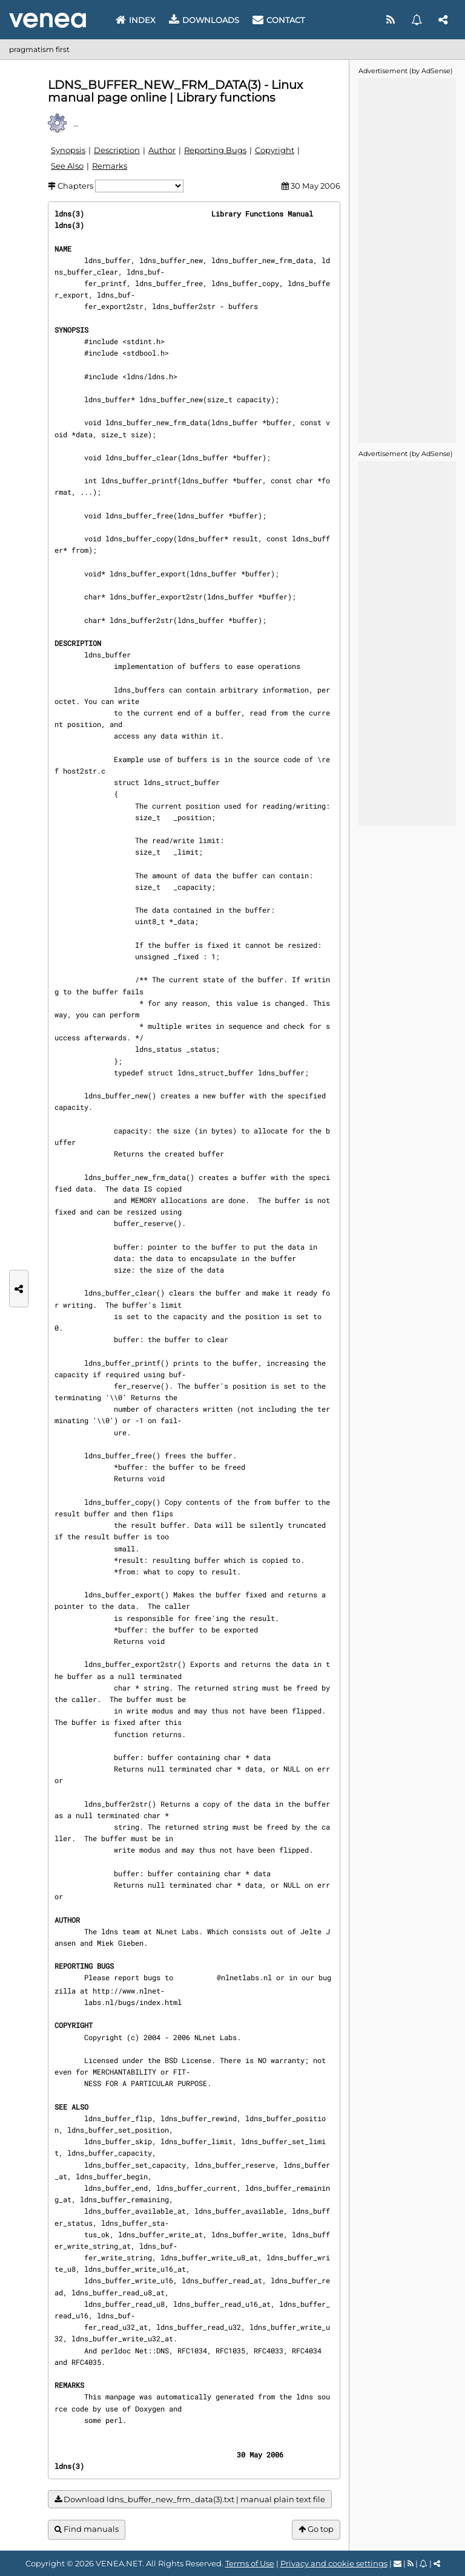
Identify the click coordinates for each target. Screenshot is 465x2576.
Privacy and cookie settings (334, 2563)
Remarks (109, 166)
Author (162, 150)
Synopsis (68, 150)
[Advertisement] (406, 259)
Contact (278, 20)
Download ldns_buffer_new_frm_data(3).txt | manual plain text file (189, 2499)
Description (117, 150)
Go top (316, 2529)
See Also (67, 166)
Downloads (204, 20)
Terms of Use (249, 2563)
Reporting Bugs (215, 150)
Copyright (274, 150)
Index (136, 20)
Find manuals (86, 2529)
